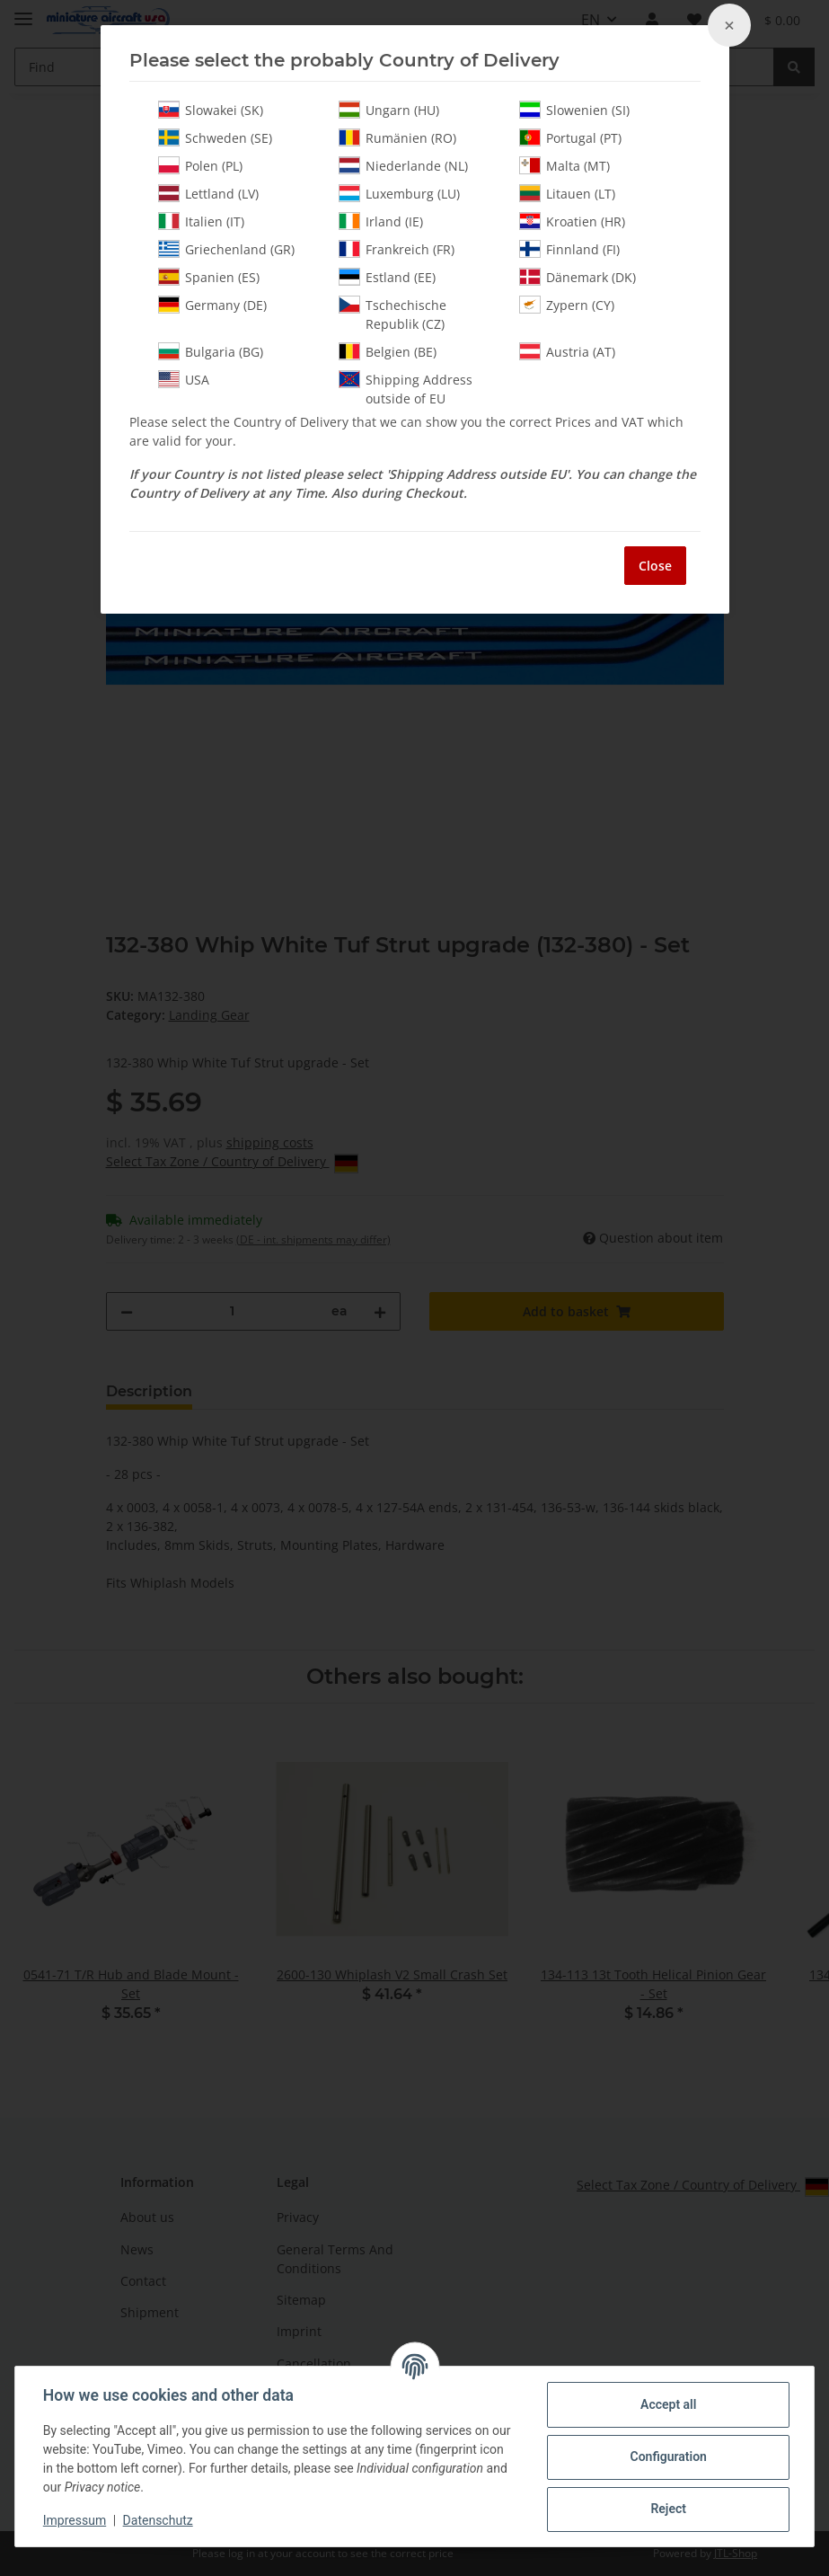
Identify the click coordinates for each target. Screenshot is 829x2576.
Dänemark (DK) (577, 277)
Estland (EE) (387, 277)
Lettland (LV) (208, 193)
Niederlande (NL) (403, 165)
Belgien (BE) (388, 351)
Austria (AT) (567, 351)
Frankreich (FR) (396, 249)
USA (183, 379)
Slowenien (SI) (574, 110)
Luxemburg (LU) (399, 193)
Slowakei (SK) (210, 110)
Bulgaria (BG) (210, 351)
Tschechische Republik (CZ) (392, 314)
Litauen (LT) (567, 193)
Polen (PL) (200, 165)
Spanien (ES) (209, 277)
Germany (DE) (212, 305)
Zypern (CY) (566, 305)
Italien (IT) (201, 221)
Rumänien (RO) (397, 137)
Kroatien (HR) (572, 221)
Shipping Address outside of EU (405, 388)
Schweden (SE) (215, 137)
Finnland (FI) (569, 249)
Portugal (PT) (570, 137)
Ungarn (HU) (389, 110)
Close (655, 565)
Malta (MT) (564, 165)
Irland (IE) (381, 221)
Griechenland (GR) (226, 249)
